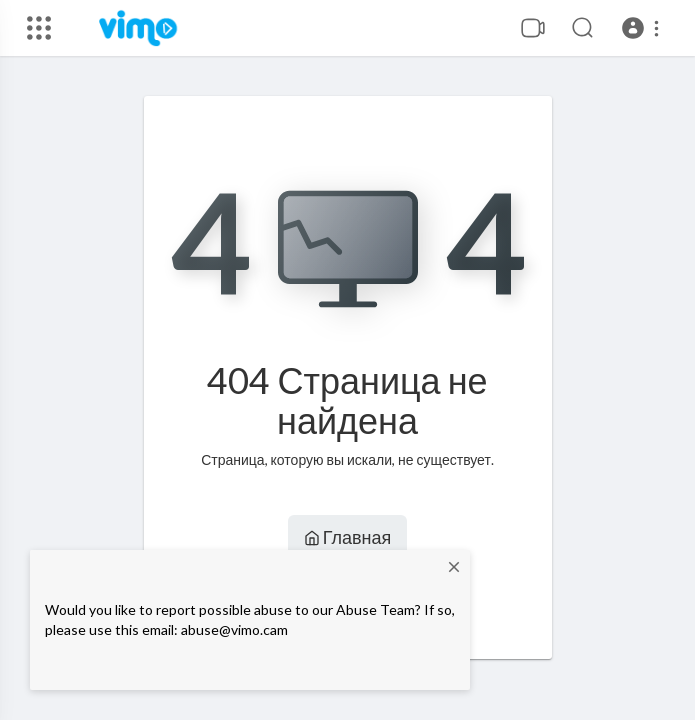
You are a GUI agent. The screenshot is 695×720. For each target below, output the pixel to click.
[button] (643, 28)
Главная (348, 537)
